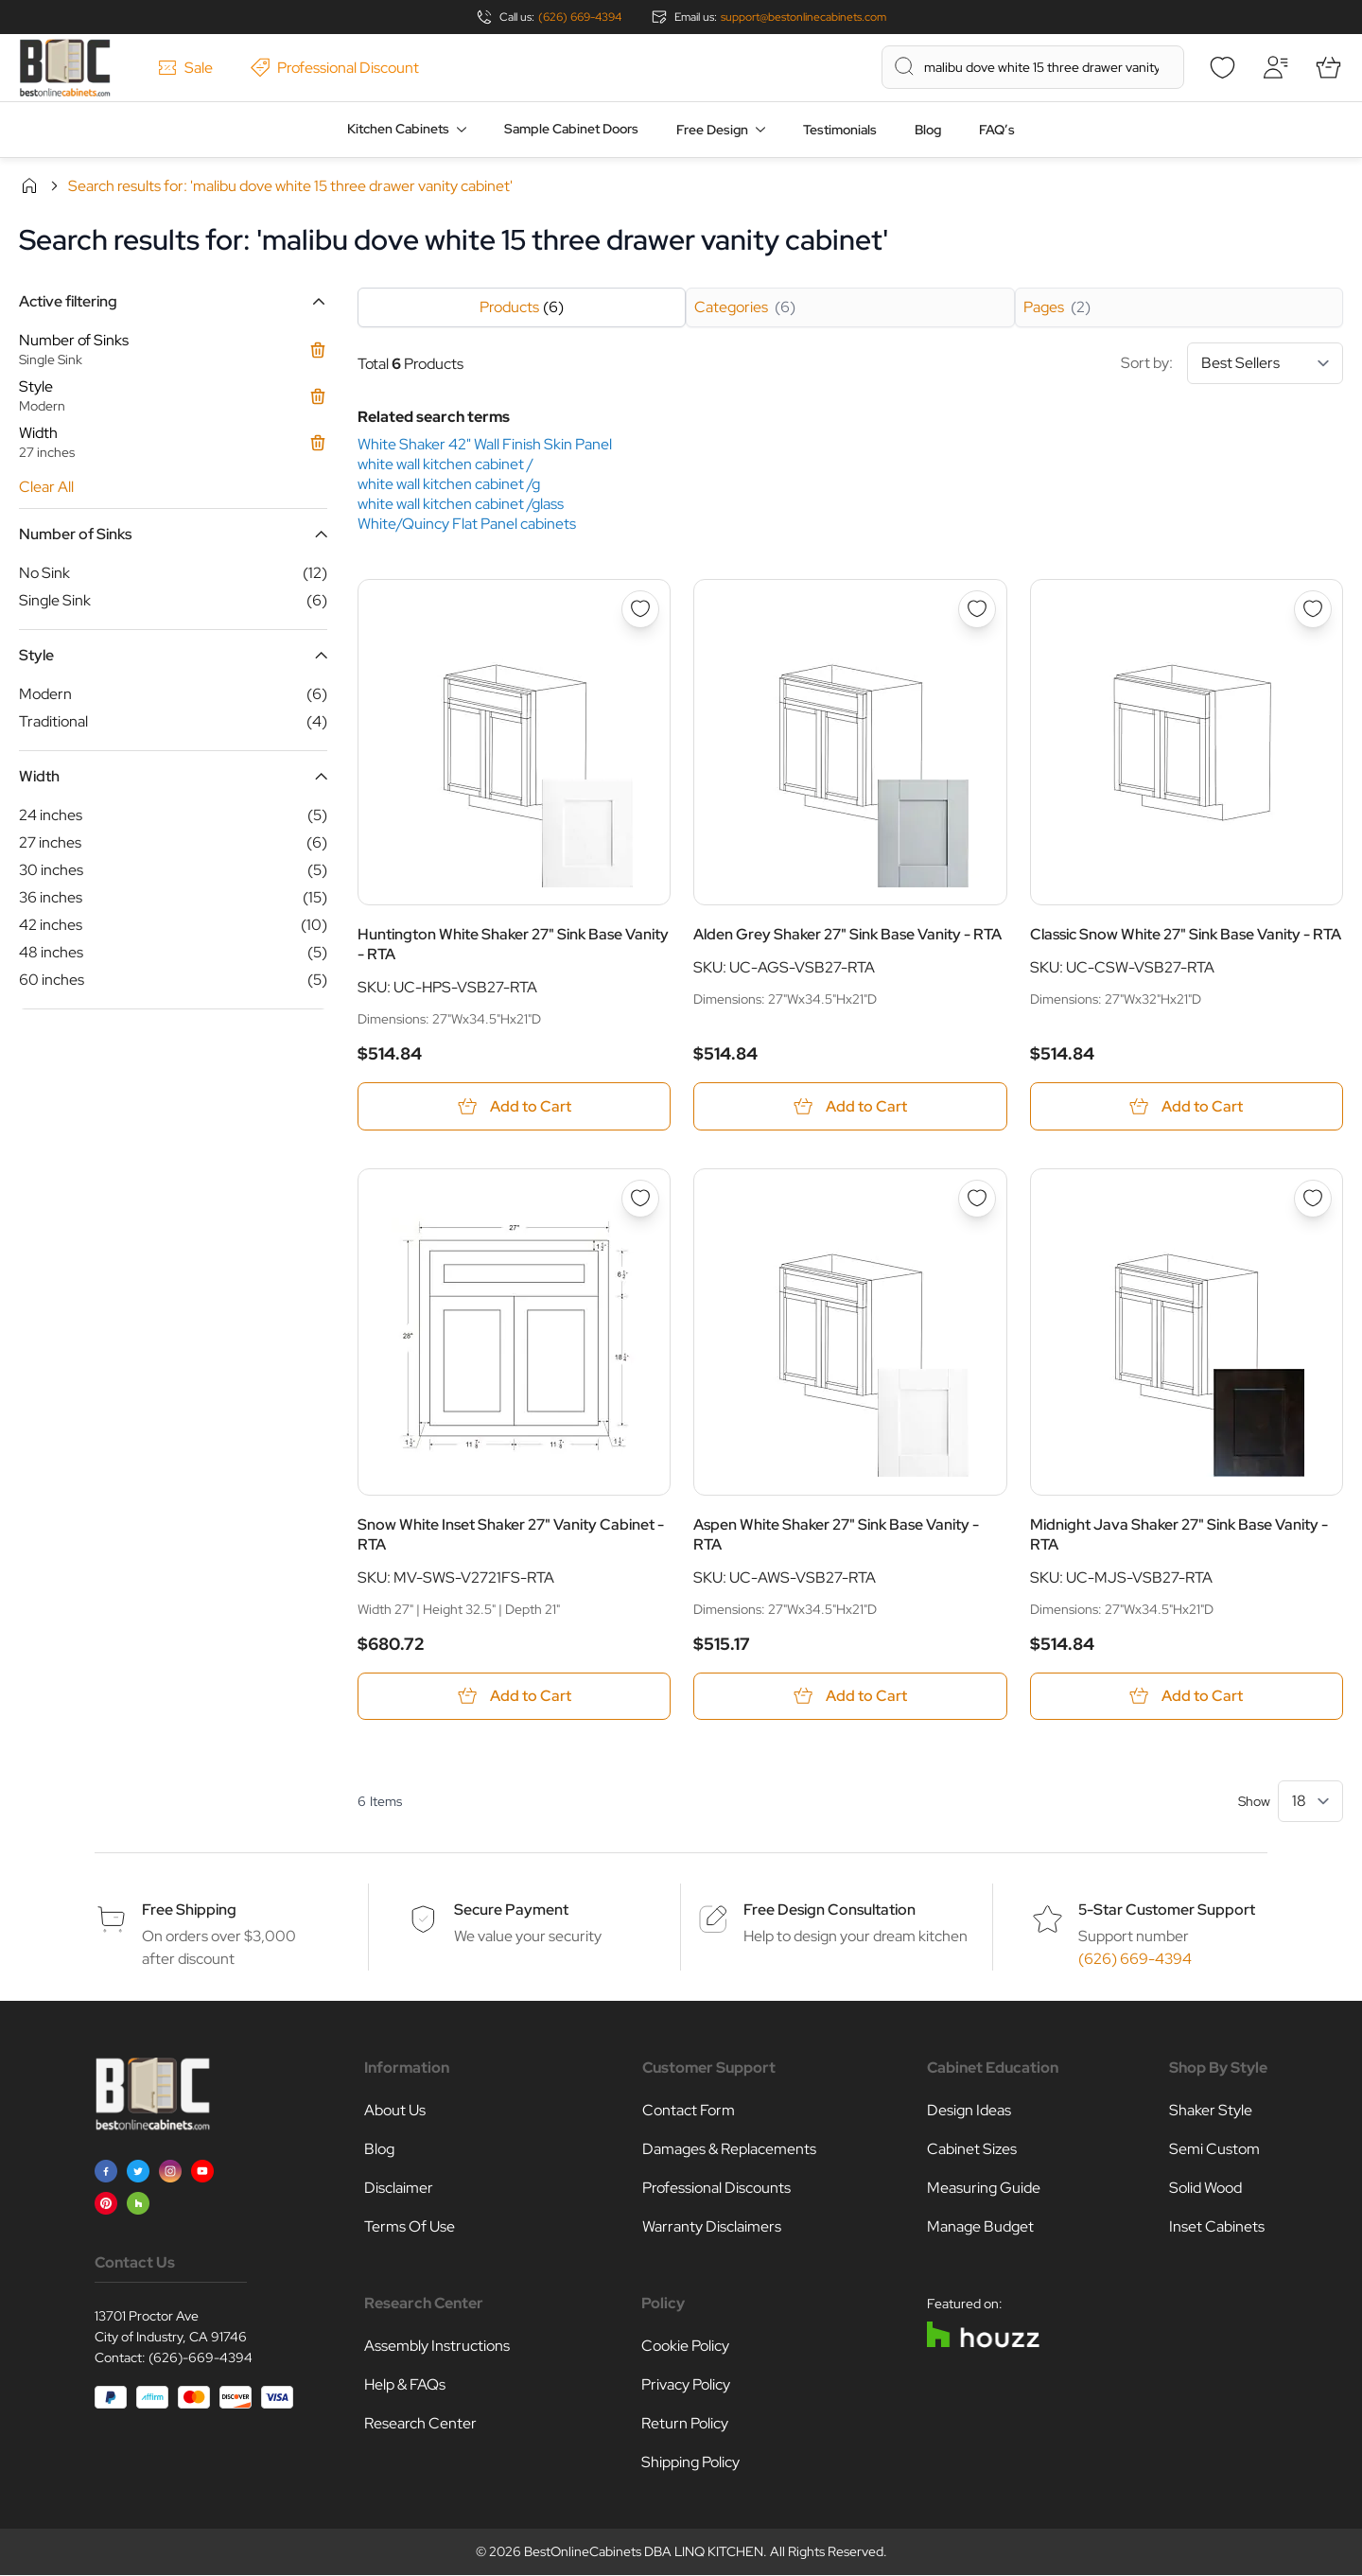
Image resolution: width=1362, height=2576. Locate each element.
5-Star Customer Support (1166, 1910)
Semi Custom (1214, 2150)
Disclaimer (398, 2189)
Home (29, 185)
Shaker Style (1210, 2111)
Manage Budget (980, 2227)
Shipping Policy (690, 2463)
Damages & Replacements (729, 2150)
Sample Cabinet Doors (571, 128)
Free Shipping (189, 1910)
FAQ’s (997, 129)
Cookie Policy (685, 2347)
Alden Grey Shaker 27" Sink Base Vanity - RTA (847, 934)
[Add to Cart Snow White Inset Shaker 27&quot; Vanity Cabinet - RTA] (514, 1697)
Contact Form (688, 2111)
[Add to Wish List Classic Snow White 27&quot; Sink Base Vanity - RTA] (1313, 609)
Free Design (712, 129)
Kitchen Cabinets (398, 128)
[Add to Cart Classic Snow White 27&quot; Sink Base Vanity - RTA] (1186, 1106)
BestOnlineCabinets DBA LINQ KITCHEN (643, 2552)
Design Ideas (969, 2111)
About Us (395, 2111)
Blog (928, 129)
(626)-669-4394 (200, 2358)
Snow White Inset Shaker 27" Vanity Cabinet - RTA (511, 1534)
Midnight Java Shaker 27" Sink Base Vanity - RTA (1179, 1534)
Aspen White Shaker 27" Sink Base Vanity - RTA (836, 1534)
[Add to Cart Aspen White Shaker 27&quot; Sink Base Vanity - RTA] (849, 1697)
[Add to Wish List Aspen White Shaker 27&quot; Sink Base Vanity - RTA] (977, 1199)
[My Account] (1275, 67)
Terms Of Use (409, 2227)
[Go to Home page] (65, 67)
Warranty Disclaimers (711, 2227)
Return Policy (684, 2424)
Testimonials (840, 129)
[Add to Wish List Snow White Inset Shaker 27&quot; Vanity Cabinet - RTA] (640, 1199)
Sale (185, 68)
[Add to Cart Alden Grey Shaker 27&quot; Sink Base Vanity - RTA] (849, 1106)
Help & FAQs (404, 2385)
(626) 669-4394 (579, 17)
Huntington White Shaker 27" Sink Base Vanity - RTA (513, 944)
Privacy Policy (685, 2385)
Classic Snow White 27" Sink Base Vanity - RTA (1185, 934)
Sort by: (1232, 363)
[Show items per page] (1310, 1802)
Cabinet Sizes (972, 2150)
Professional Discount (335, 68)
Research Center (420, 2424)
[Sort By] (1265, 363)
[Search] (904, 66)
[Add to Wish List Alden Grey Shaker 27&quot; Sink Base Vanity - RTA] (977, 609)
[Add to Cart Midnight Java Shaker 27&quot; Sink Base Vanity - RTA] (1186, 1697)
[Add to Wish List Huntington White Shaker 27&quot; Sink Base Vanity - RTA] (640, 609)
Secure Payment (511, 1910)
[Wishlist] (1222, 67)
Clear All (46, 487)
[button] (173, 301)
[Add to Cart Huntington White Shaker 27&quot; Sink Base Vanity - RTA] (514, 1106)
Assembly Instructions (437, 2347)
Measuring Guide (983, 2189)
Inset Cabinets (1217, 2227)
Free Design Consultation (829, 1910)
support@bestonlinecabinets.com (803, 17)
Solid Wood (1205, 2189)
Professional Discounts (716, 2189)
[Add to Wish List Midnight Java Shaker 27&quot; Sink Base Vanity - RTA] (1313, 1199)
